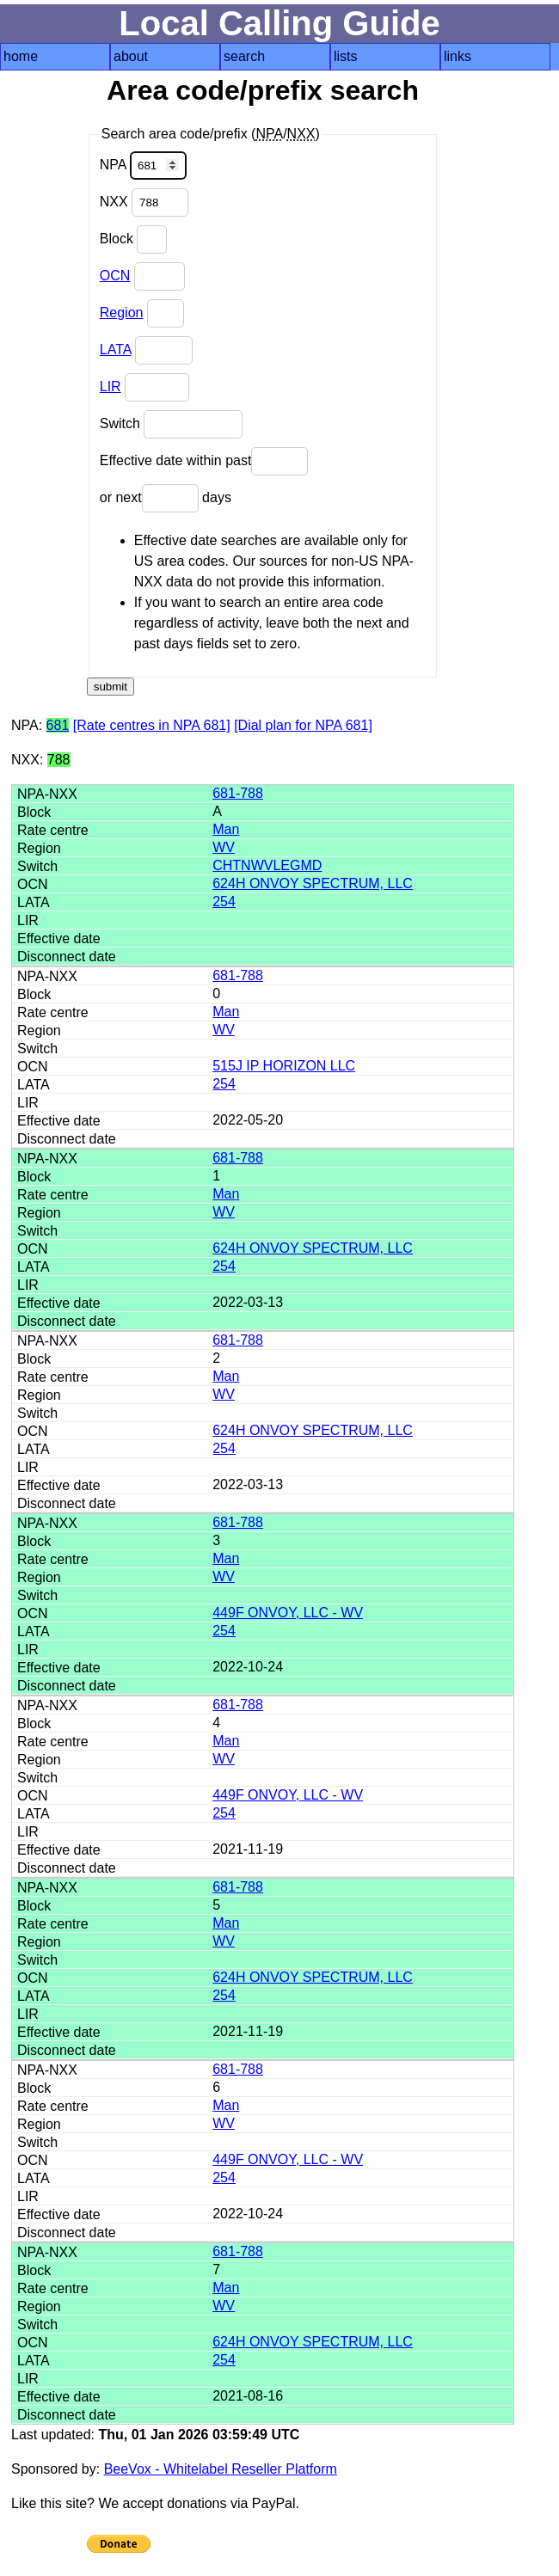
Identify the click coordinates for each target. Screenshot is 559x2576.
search (244, 56)
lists (346, 56)
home (20, 56)
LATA (116, 349)
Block (134, 239)
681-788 (237, 793)
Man (225, 829)
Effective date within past (204, 461)
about (131, 56)
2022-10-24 (247, 1666)
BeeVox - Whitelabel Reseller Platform (220, 2469)
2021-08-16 (247, 2396)
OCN (115, 275)
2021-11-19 (247, 1849)
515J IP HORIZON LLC (283, 1065)
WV (223, 847)
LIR (110, 386)
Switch (171, 424)
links (457, 56)
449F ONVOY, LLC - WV (287, 1612)
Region (122, 312)
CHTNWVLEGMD (267, 865)
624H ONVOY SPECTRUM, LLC (312, 883)
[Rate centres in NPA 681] (151, 725)
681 (58, 725)
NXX (144, 202)
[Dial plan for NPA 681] (303, 725)
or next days (165, 498)
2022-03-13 (247, 1302)
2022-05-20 (247, 1120)
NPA (143, 165)
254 (224, 901)
